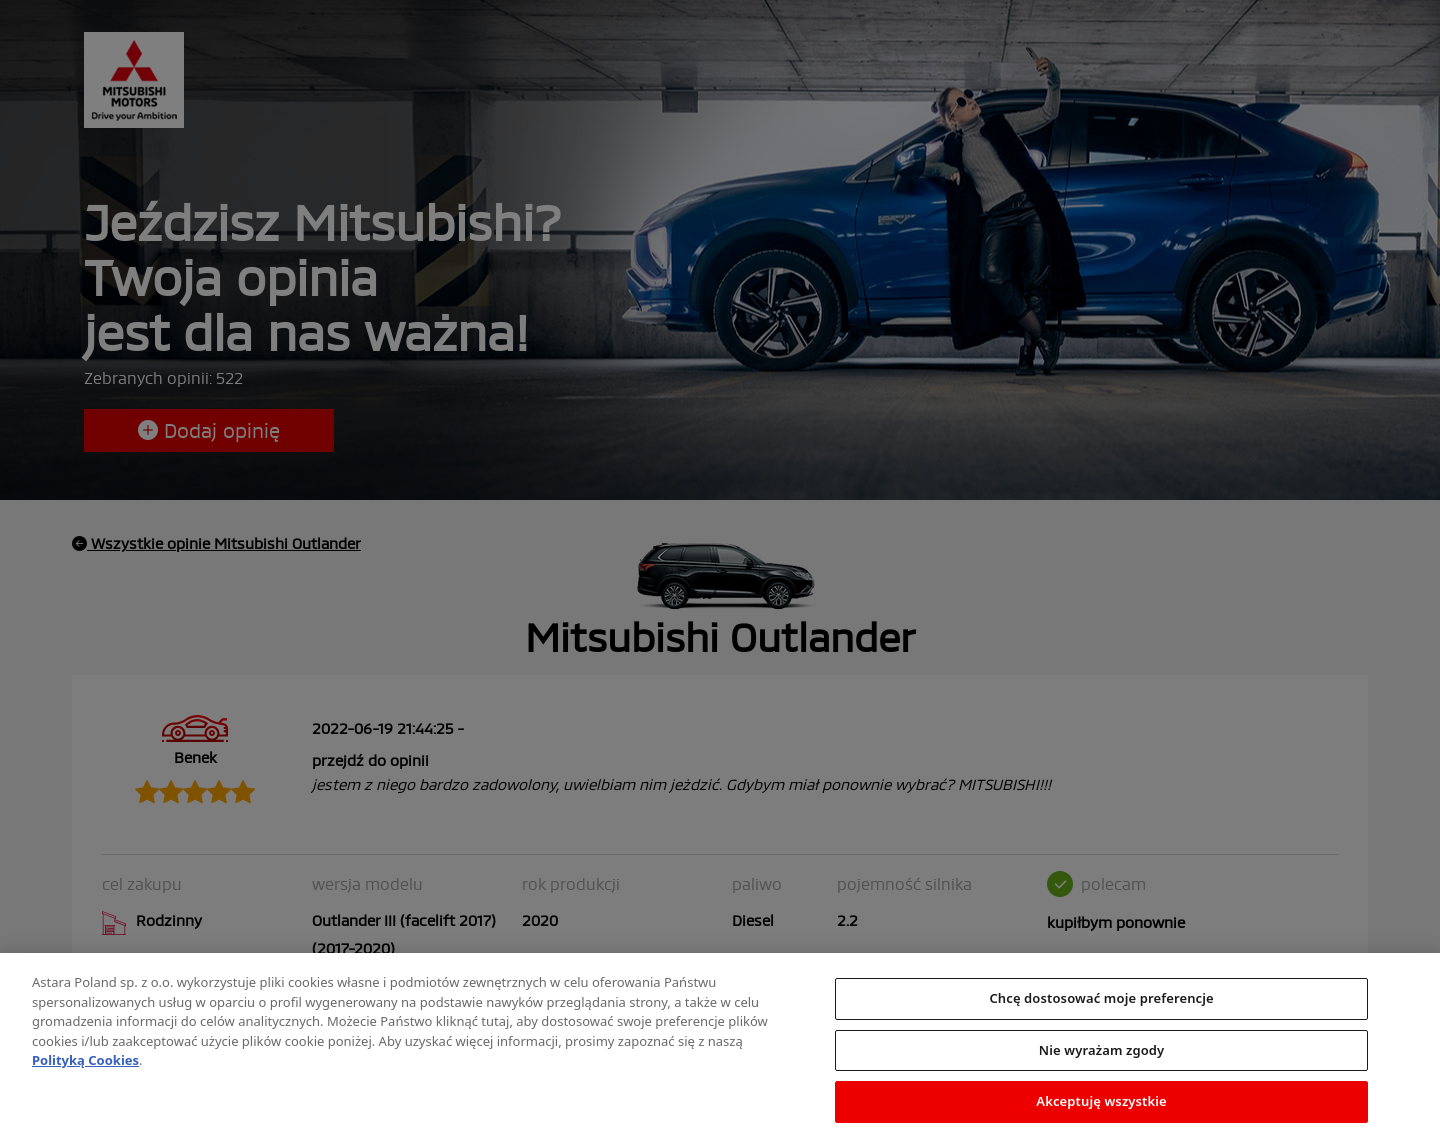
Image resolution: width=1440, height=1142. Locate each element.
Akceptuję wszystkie (1101, 1106)
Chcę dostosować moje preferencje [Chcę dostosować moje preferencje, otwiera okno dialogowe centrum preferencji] (1101, 1002)
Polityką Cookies (85, 1064)
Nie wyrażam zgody (1102, 1054)
